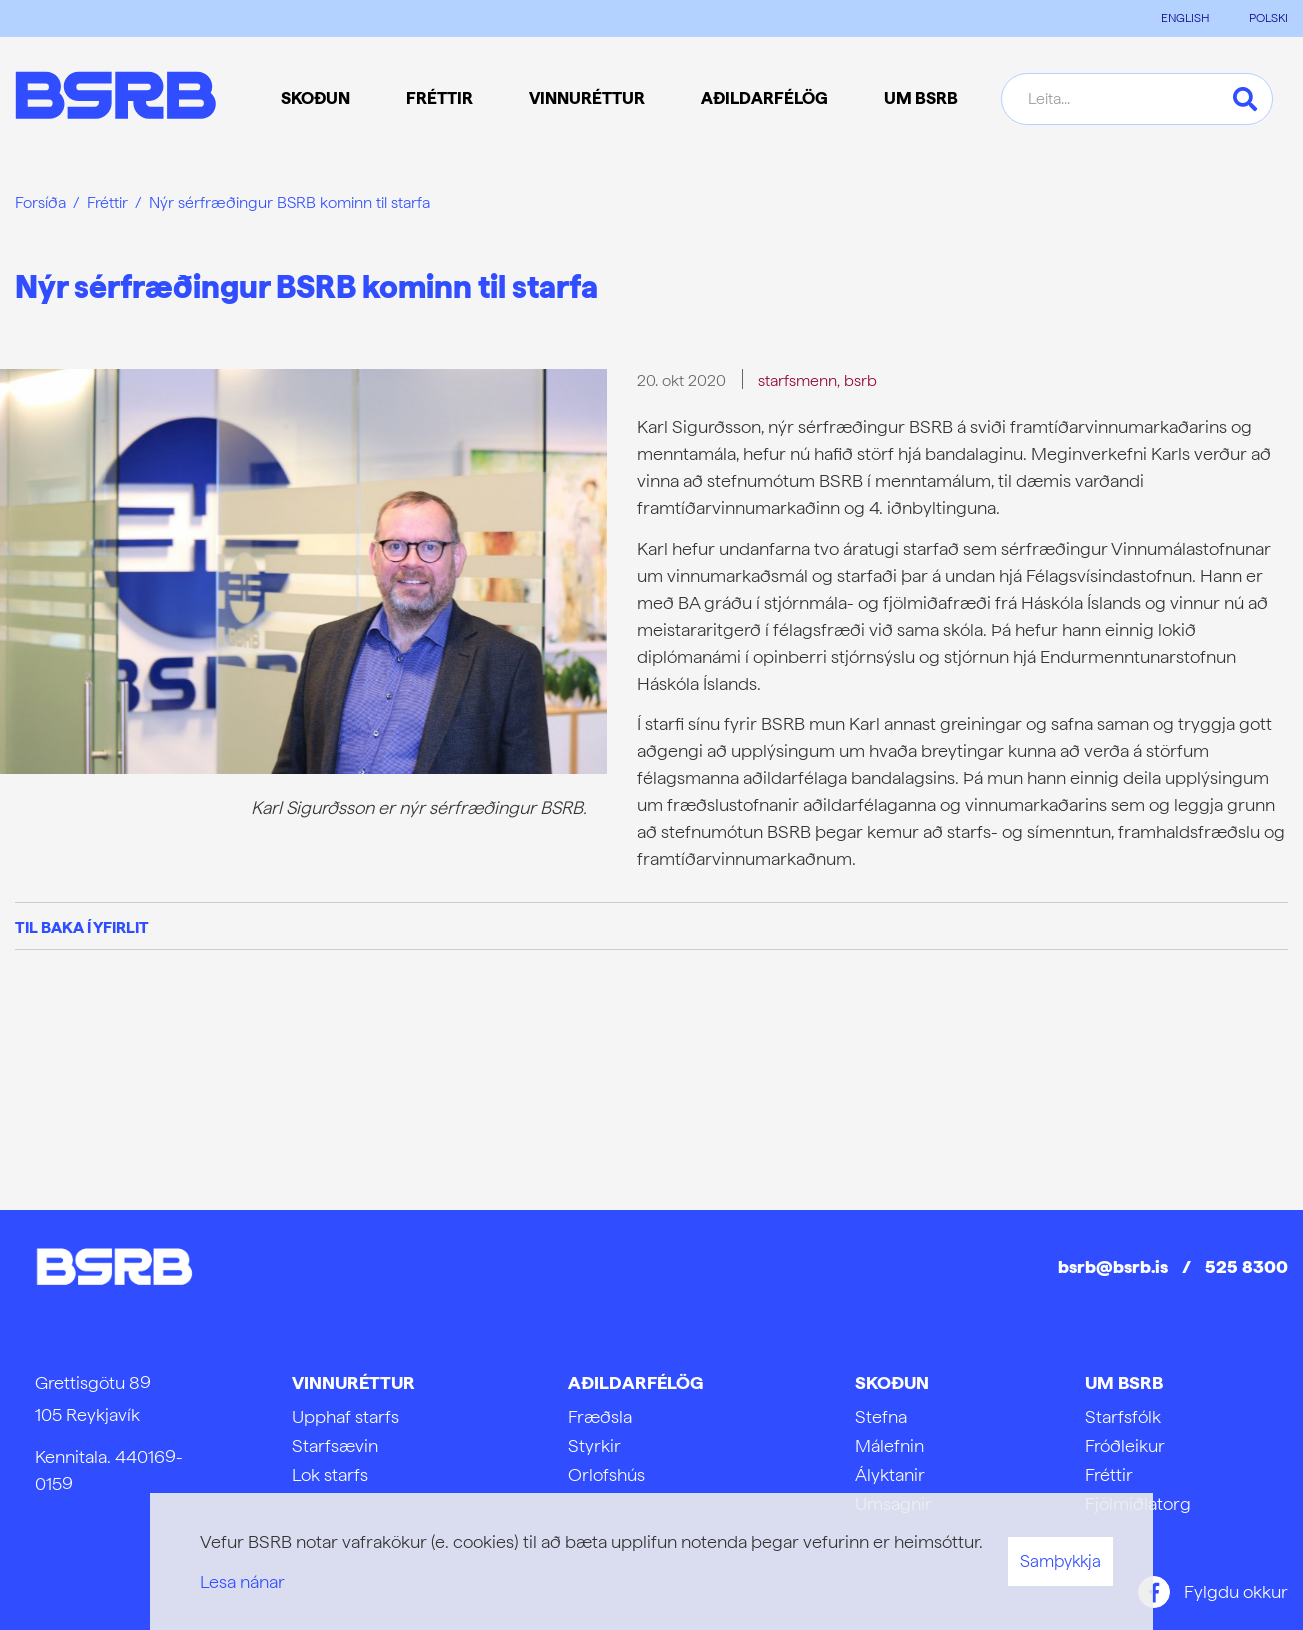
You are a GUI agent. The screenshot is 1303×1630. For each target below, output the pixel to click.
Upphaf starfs (345, 1416)
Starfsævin (335, 1445)
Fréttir (107, 202)
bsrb (860, 380)
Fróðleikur (1125, 1445)
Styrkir (594, 1445)
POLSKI (1268, 18)
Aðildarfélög (635, 1382)
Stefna (881, 1416)
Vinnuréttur (353, 1382)
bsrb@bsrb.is (1113, 1266)
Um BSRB (1124, 1382)
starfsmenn (797, 380)
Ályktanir (890, 1474)
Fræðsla (600, 1416)
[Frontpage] (115, 98)
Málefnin (889, 1445)
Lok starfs (330, 1474)
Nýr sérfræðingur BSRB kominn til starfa (289, 202)
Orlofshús (606, 1474)
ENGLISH (1185, 18)
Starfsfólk (1123, 1416)
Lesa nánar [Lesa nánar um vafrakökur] (242, 1581)
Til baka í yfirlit (82, 927)
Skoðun (892, 1382)
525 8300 (1246, 1266)
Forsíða (40, 202)
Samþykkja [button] (1060, 1561)
